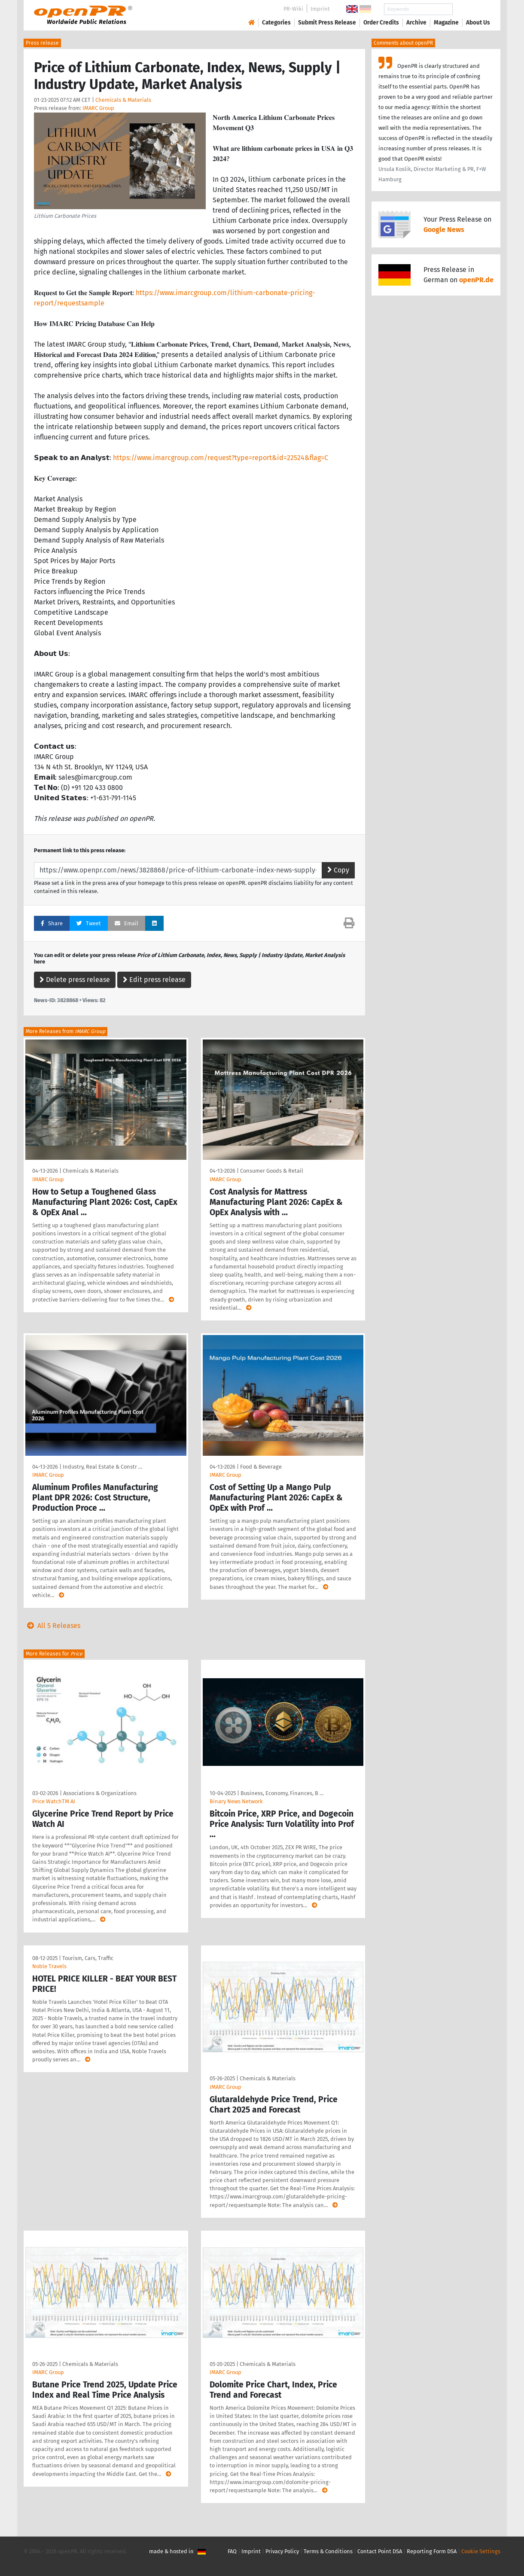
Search (471, 9)
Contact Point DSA (379, 2551)
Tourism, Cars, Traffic (87, 1958)
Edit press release (154, 980)
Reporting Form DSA (432, 2551)
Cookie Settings (480, 2551)
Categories (276, 22)
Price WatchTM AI (53, 1801)
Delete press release (75, 980)
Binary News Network (236, 1801)
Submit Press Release (327, 22)
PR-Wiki (293, 9)
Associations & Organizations (100, 1793)
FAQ (232, 2551)
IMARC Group (98, 108)
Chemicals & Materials (123, 100)
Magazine (446, 22)
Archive (416, 22)
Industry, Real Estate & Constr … (102, 1466)
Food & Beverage (261, 1466)
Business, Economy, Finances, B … (282, 1793)
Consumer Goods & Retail (271, 1171)
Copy (338, 870)
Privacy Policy (282, 2551)
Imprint (320, 9)
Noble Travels (49, 1966)
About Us (478, 22)
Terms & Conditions (328, 2551)
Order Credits (381, 22)
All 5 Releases (52, 1626)
